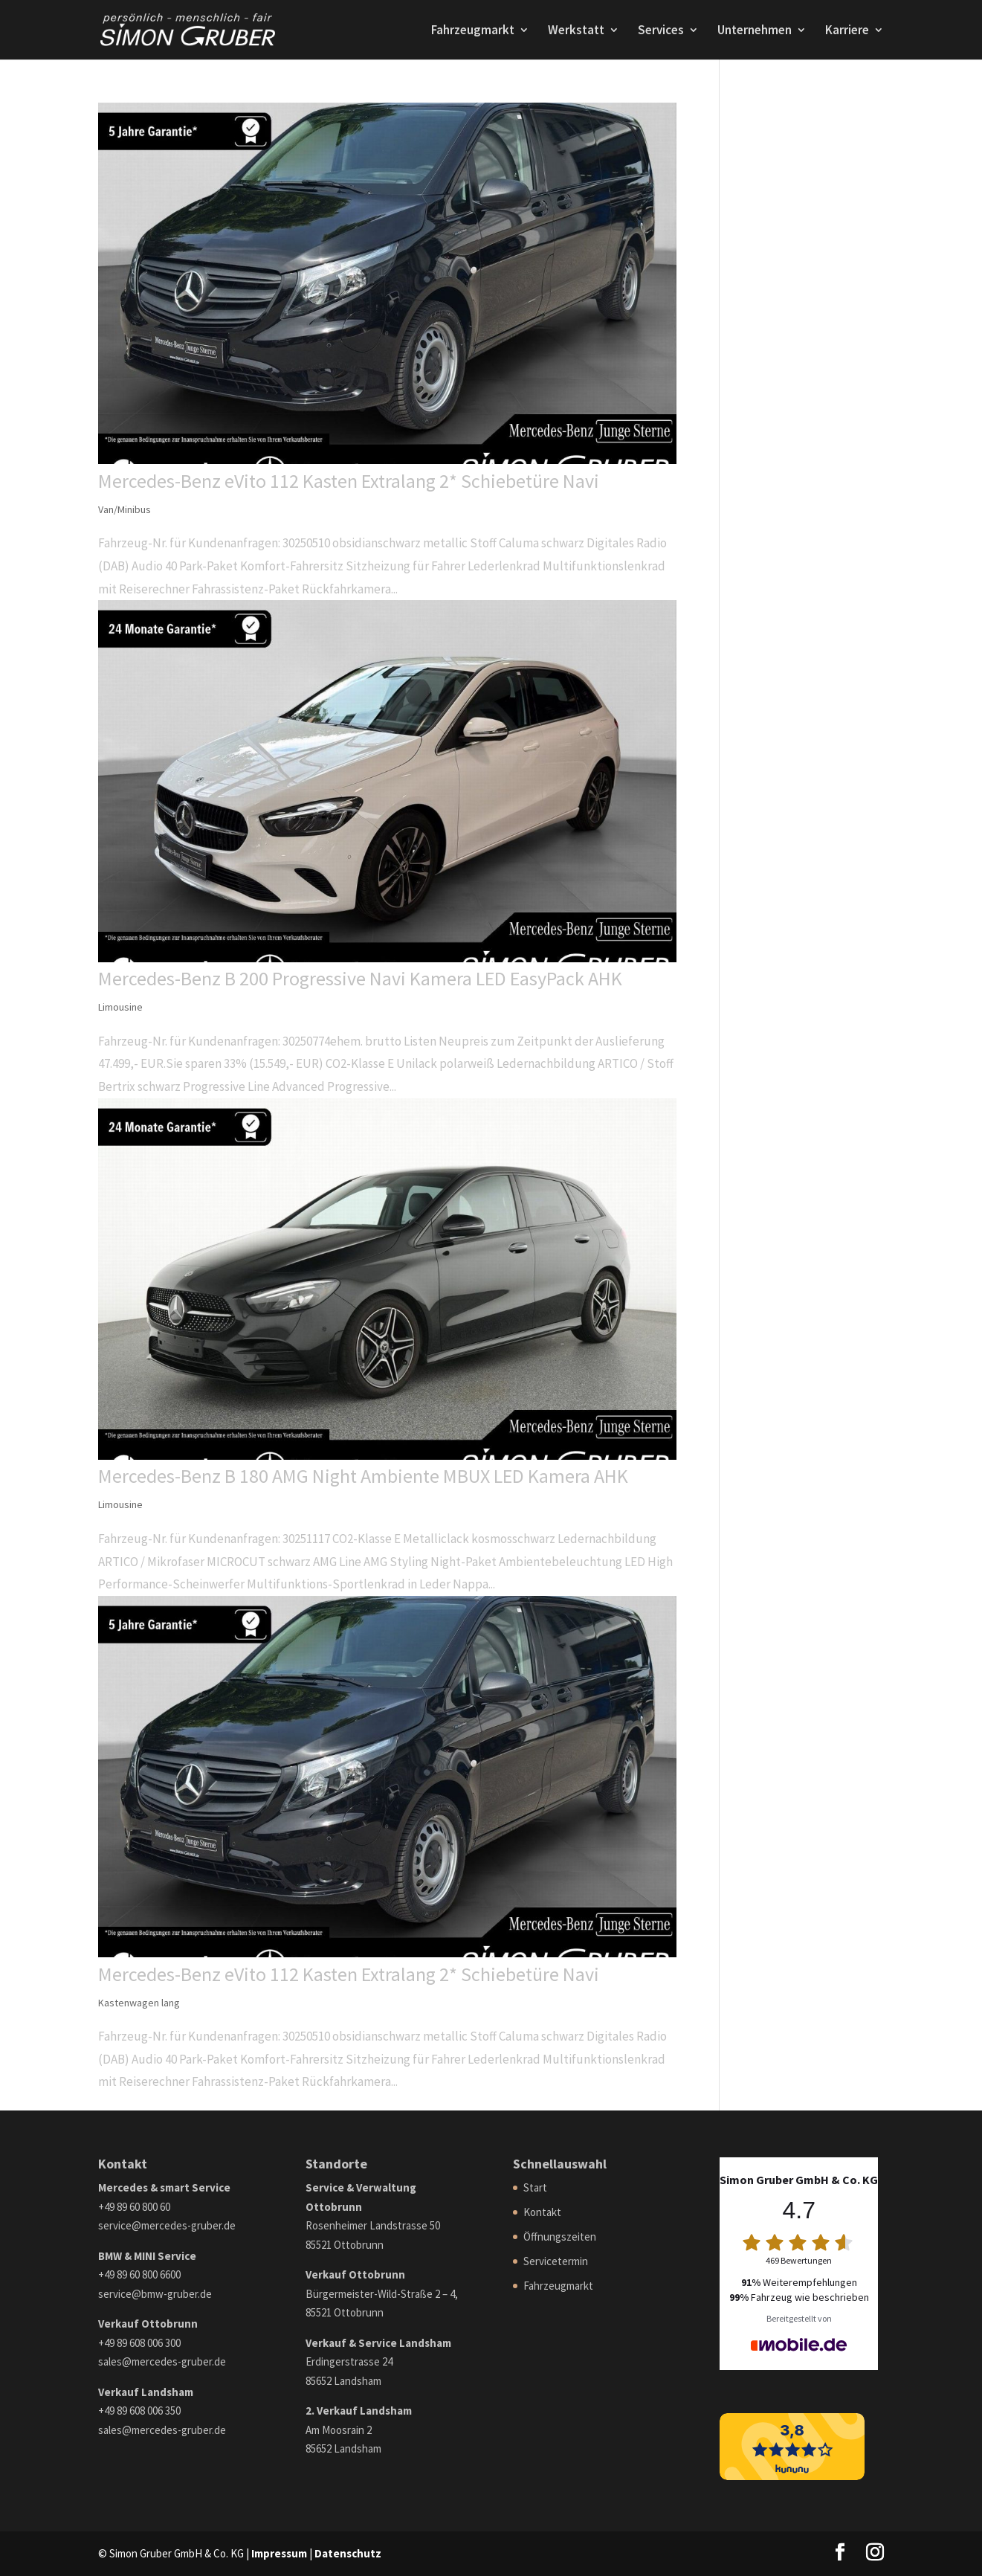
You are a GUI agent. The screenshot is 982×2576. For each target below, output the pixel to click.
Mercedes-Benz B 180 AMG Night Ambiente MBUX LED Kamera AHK (363, 1476)
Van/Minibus (124, 509)
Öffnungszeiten (559, 2236)
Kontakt (542, 2212)
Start (535, 2187)
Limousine (120, 1007)
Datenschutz (347, 2553)
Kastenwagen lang (139, 2002)
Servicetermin (555, 2261)
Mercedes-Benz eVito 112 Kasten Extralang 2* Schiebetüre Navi (348, 480)
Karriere (847, 31)
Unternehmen (754, 31)
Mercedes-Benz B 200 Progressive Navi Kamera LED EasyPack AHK (360, 978)
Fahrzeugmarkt (472, 31)
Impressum (279, 2553)
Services (661, 31)
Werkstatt (576, 31)
